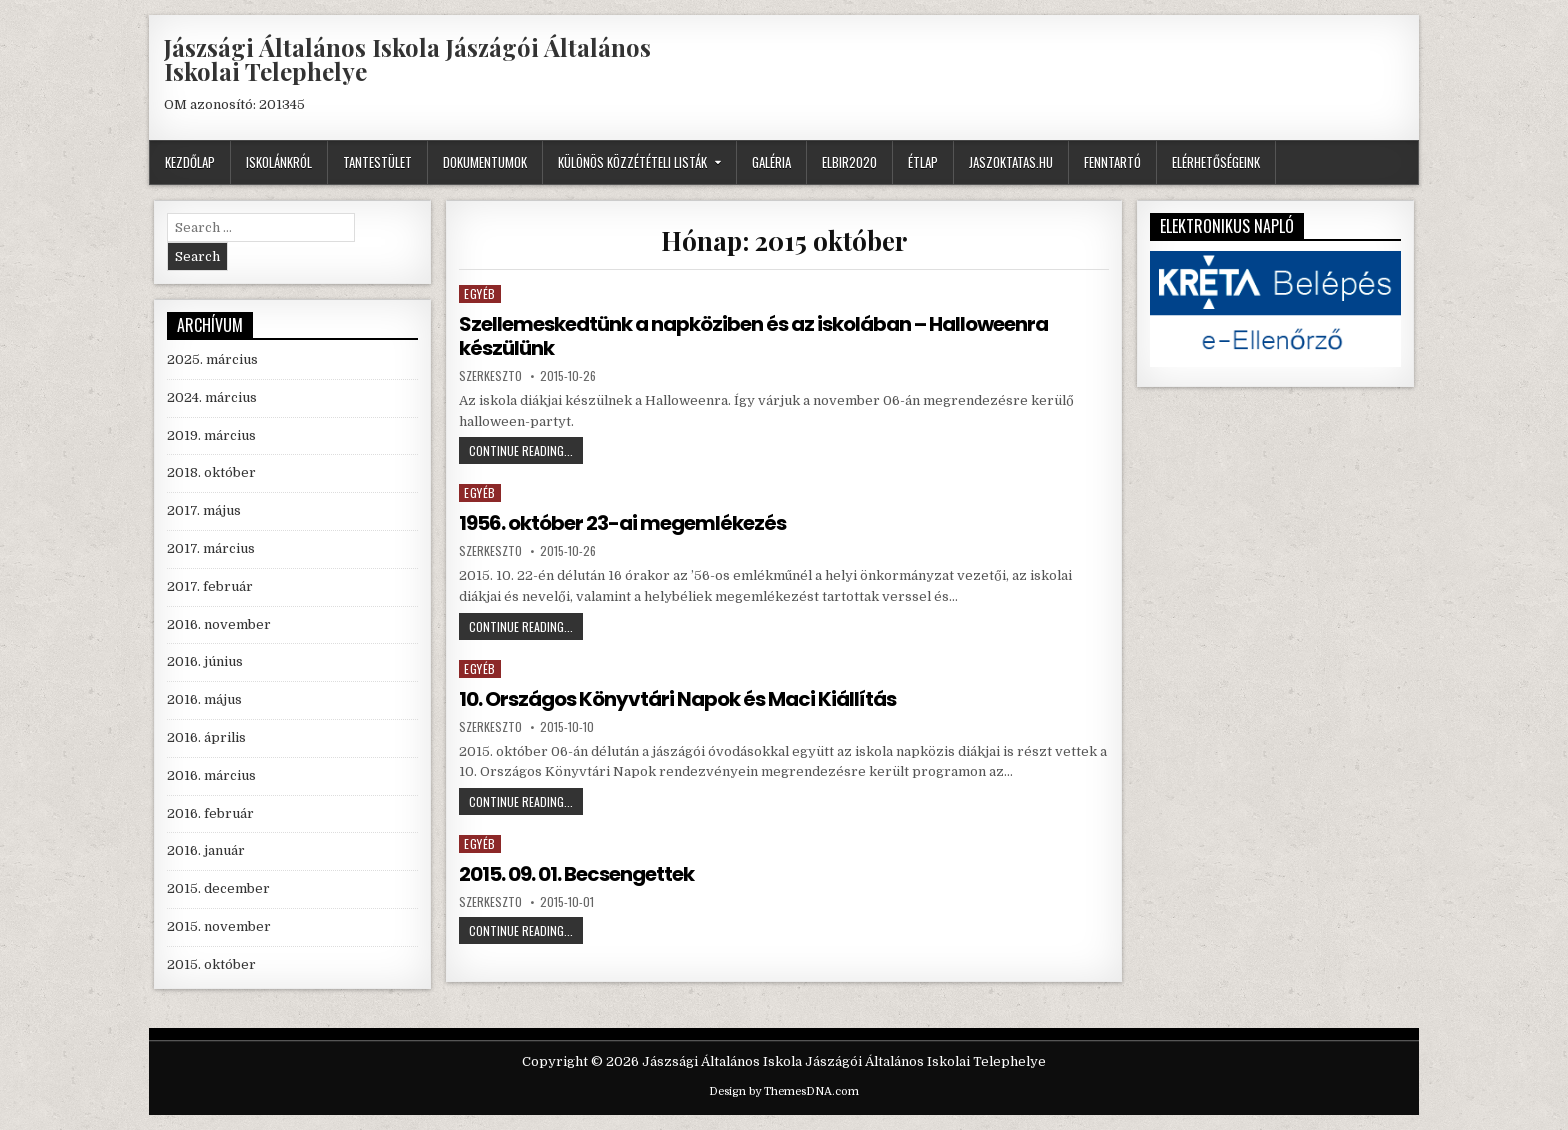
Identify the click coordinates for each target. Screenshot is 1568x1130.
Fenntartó (1112, 162)
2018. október (211, 472)
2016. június (205, 661)
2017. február (210, 586)
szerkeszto (490, 376)
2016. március (211, 775)
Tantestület (377, 162)
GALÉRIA (771, 162)
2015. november (219, 926)
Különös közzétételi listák (632, 162)
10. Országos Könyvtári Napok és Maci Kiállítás (677, 699)
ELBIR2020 (849, 162)
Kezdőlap (190, 162)
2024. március (212, 397)
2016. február (210, 813)
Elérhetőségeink (1216, 162)
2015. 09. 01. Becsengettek (576, 874)
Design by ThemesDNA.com (784, 1091)
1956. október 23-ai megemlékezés (622, 523)
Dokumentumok (485, 162)
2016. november (219, 624)
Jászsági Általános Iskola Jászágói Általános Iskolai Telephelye (407, 59)
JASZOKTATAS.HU (1011, 162)
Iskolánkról (279, 162)
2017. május (204, 510)
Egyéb (480, 293)
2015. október (211, 964)
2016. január (206, 850)
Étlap (923, 162)
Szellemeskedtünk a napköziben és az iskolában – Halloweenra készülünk (753, 336)
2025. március (212, 359)
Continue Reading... (526, 452)
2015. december (218, 888)
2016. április (206, 737)
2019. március (211, 435)
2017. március (211, 548)
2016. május (204, 699)
